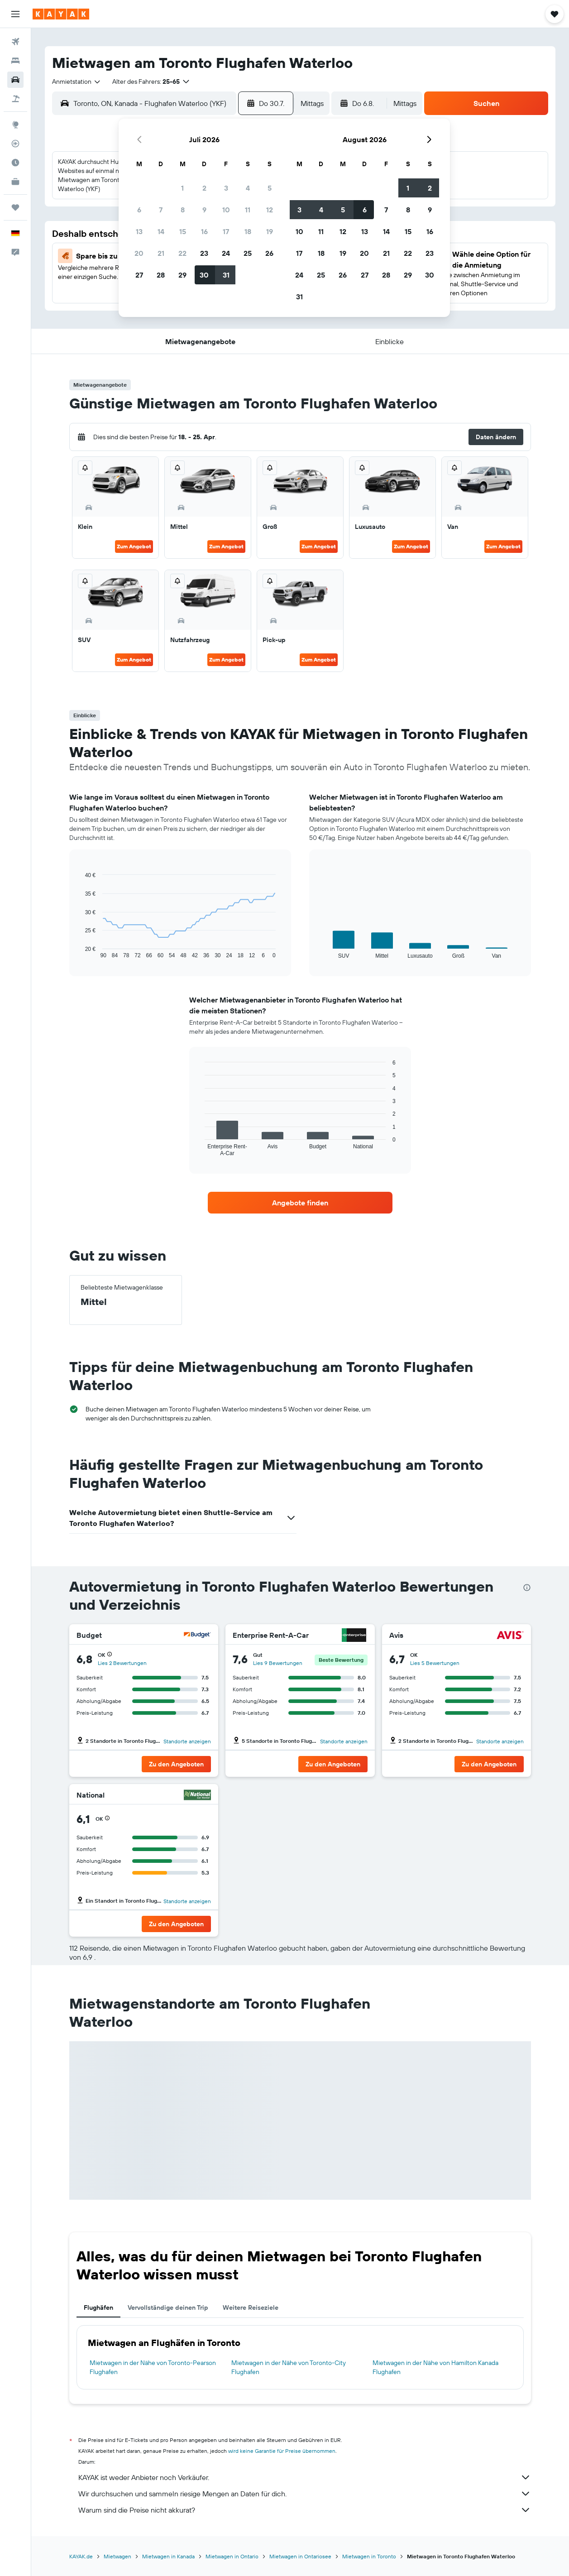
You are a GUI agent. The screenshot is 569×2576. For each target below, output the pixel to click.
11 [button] (247, 209)
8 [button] (183, 209)
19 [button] (269, 231)
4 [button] (248, 187)
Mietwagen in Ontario (232, 2556)
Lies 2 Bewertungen (122, 1663)
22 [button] (182, 253)
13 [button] (139, 231)
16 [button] (204, 231)
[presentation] (527, 1587)
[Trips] (15, 207)
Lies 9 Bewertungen (277, 1663)
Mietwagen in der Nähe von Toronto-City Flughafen (288, 2367)
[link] (300, 1203)
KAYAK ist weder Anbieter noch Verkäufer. (304, 2477)
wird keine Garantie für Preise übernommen (281, 2450)
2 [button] (204, 187)
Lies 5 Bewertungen (434, 1663)
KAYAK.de (81, 2556)
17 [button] (226, 231)
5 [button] (270, 187)
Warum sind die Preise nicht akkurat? (304, 2509)
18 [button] (247, 231)
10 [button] (226, 209)
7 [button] (161, 209)
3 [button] (226, 187)
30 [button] (204, 274)
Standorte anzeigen (187, 1741)
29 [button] (182, 274)
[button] (15, 14)
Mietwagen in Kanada (168, 2556)
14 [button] (161, 231)
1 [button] (182, 187)
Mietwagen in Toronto (369, 2556)
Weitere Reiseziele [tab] (250, 2307)
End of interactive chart (80, 951)
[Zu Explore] (15, 124)
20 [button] (138, 253)
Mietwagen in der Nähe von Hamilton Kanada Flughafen (435, 2367)
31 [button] (226, 274)
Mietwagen (117, 2556)
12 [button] (269, 209)
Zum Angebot (134, 546)
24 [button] (226, 253)
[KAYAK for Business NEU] (15, 182)
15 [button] (182, 231)
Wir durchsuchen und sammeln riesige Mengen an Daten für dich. (304, 2493)
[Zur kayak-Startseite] (61, 14)
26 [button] (269, 253)
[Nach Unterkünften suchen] (15, 61)
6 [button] (139, 209)
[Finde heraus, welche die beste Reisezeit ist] (15, 163)
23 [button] (204, 253)
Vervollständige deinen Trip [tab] (168, 2307)
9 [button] (204, 209)
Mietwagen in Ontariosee (300, 2556)
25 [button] (248, 253)
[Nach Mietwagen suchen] (15, 80)
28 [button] (161, 274)
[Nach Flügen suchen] (15, 42)
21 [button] (161, 253)
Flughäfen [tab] (98, 2307)
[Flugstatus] (15, 143)
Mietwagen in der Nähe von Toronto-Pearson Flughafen (153, 2367)
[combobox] (76, 81)
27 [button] (139, 274)
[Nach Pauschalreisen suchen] (15, 99)
